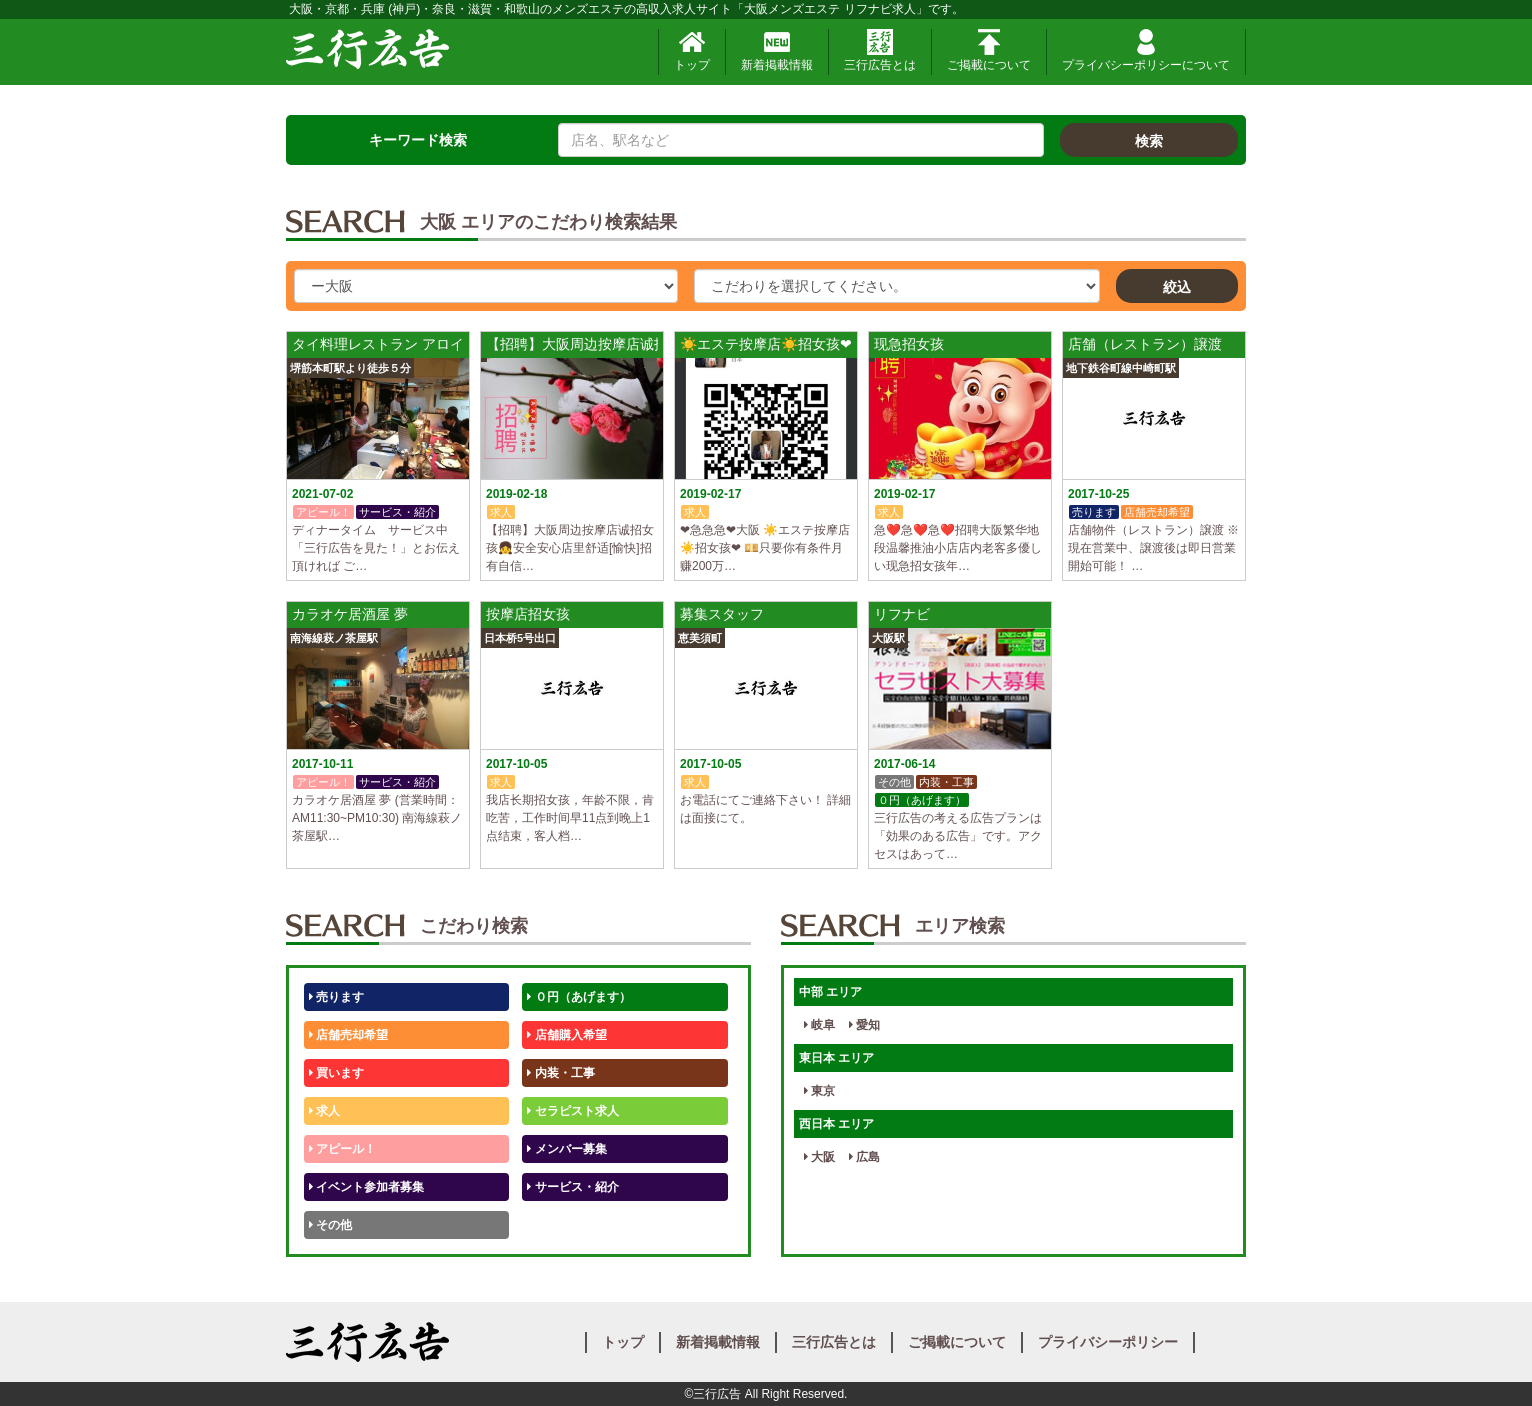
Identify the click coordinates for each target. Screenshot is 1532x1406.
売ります (336, 997)
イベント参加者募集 (366, 1187)
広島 (864, 1157)
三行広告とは (880, 50)
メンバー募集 (566, 1149)
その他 (330, 1225)
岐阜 (819, 1025)
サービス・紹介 (572, 1187)
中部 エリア (830, 992)
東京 (819, 1091)
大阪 (819, 1157)
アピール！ (342, 1149)
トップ (692, 50)
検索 (1149, 141)
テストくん (560, 1225)
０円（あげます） (578, 997)
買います (336, 1073)
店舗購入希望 (566, 1035)
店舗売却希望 (348, 1035)
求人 (324, 1111)
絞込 (1177, 287)
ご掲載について (989, 50)
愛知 (864, 1025)
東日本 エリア (836, 1058)
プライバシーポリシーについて (1146, 50)
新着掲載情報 (777, 50)
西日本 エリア (836, 1124)
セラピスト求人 (572, 1111)
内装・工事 (560, 1073)
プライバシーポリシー (1108, 1342)
